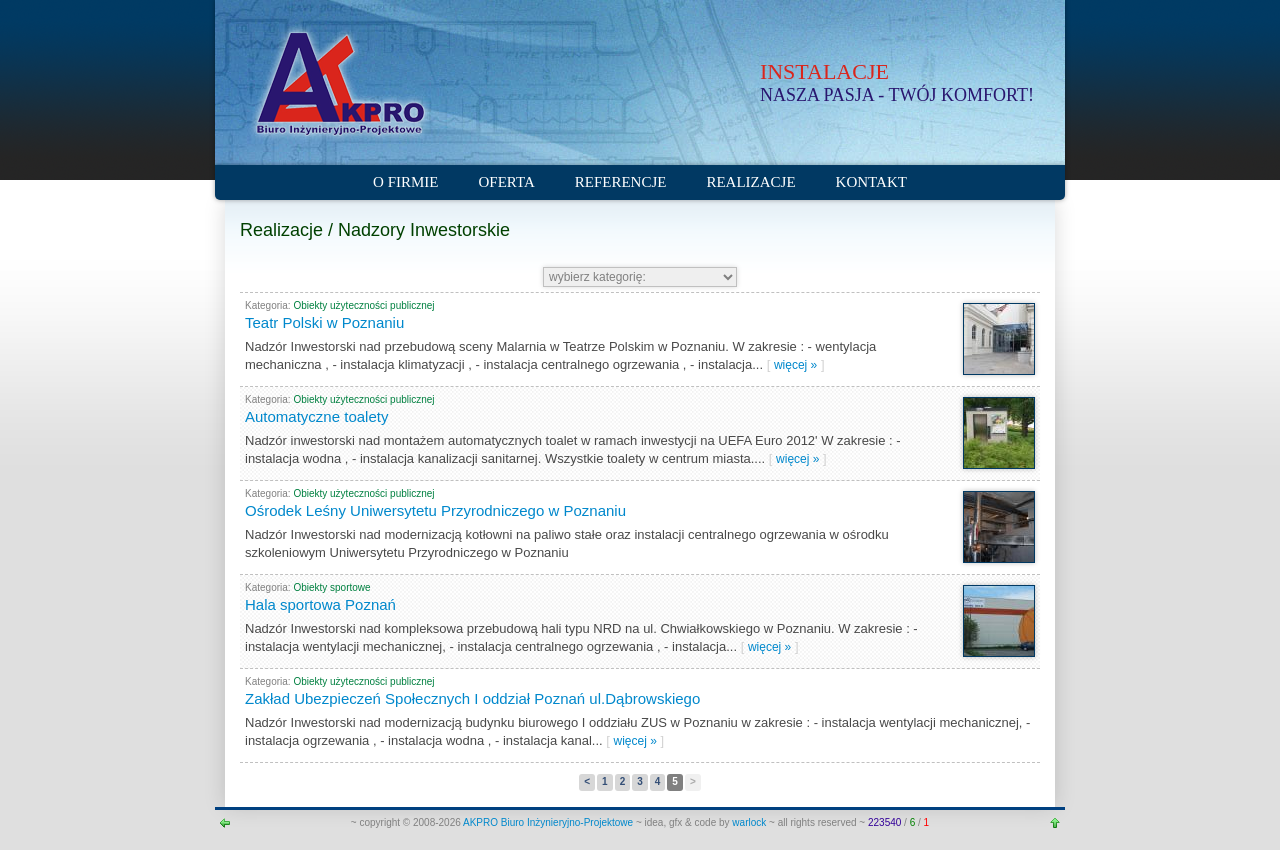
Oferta (507, 182)
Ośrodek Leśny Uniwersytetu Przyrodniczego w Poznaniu (435, 510)
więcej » (795, 365)
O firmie (405, 182)
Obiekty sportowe (331, 587)
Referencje (621, 182)
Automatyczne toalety (316, 416)
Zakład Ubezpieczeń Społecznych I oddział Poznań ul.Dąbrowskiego (472, 698)
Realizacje (750, 182)
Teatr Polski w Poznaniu (324, 322)
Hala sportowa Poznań (320, 604)
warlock (749, 822)
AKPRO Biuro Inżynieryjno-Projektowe (549, 822)
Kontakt (871, 182)
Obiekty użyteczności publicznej (363, 305)
